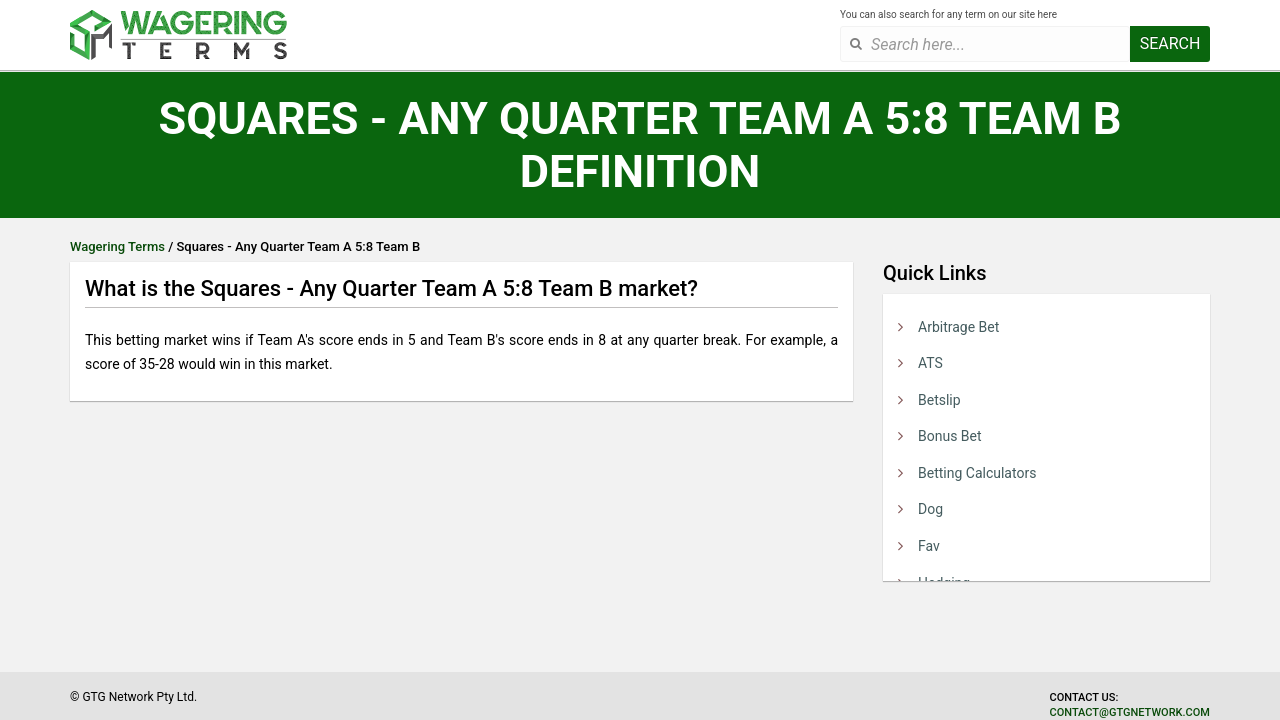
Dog (930, 509)
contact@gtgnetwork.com (1130, 712)
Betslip (939, 400)
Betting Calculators (977, 473)
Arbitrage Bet (958, 327)
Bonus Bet (950, 436)
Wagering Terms (117, 246)
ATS (930, 363)
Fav (929, 546)
